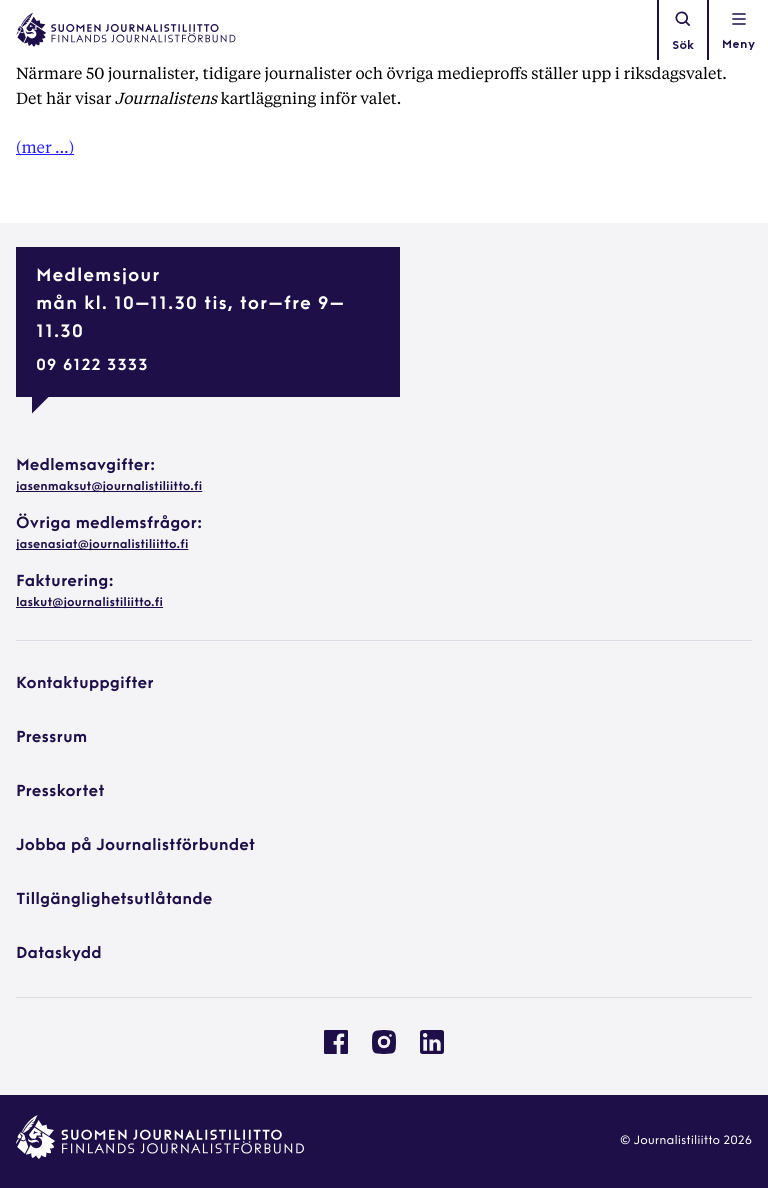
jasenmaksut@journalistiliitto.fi (109, 487)
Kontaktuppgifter (85, 684)
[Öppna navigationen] (738, 30)
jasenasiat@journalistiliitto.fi (102, 545)
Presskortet (60, 792)
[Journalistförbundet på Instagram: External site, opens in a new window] (384, 1050)
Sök (683, 30)
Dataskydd (59, 954)
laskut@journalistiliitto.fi (89, 603)
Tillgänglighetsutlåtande (114, 900)
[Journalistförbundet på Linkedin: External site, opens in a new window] (432, 1050)
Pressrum (51, 738)
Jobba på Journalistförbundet (135, 846)
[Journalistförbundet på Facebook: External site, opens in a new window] (336, 1050)
